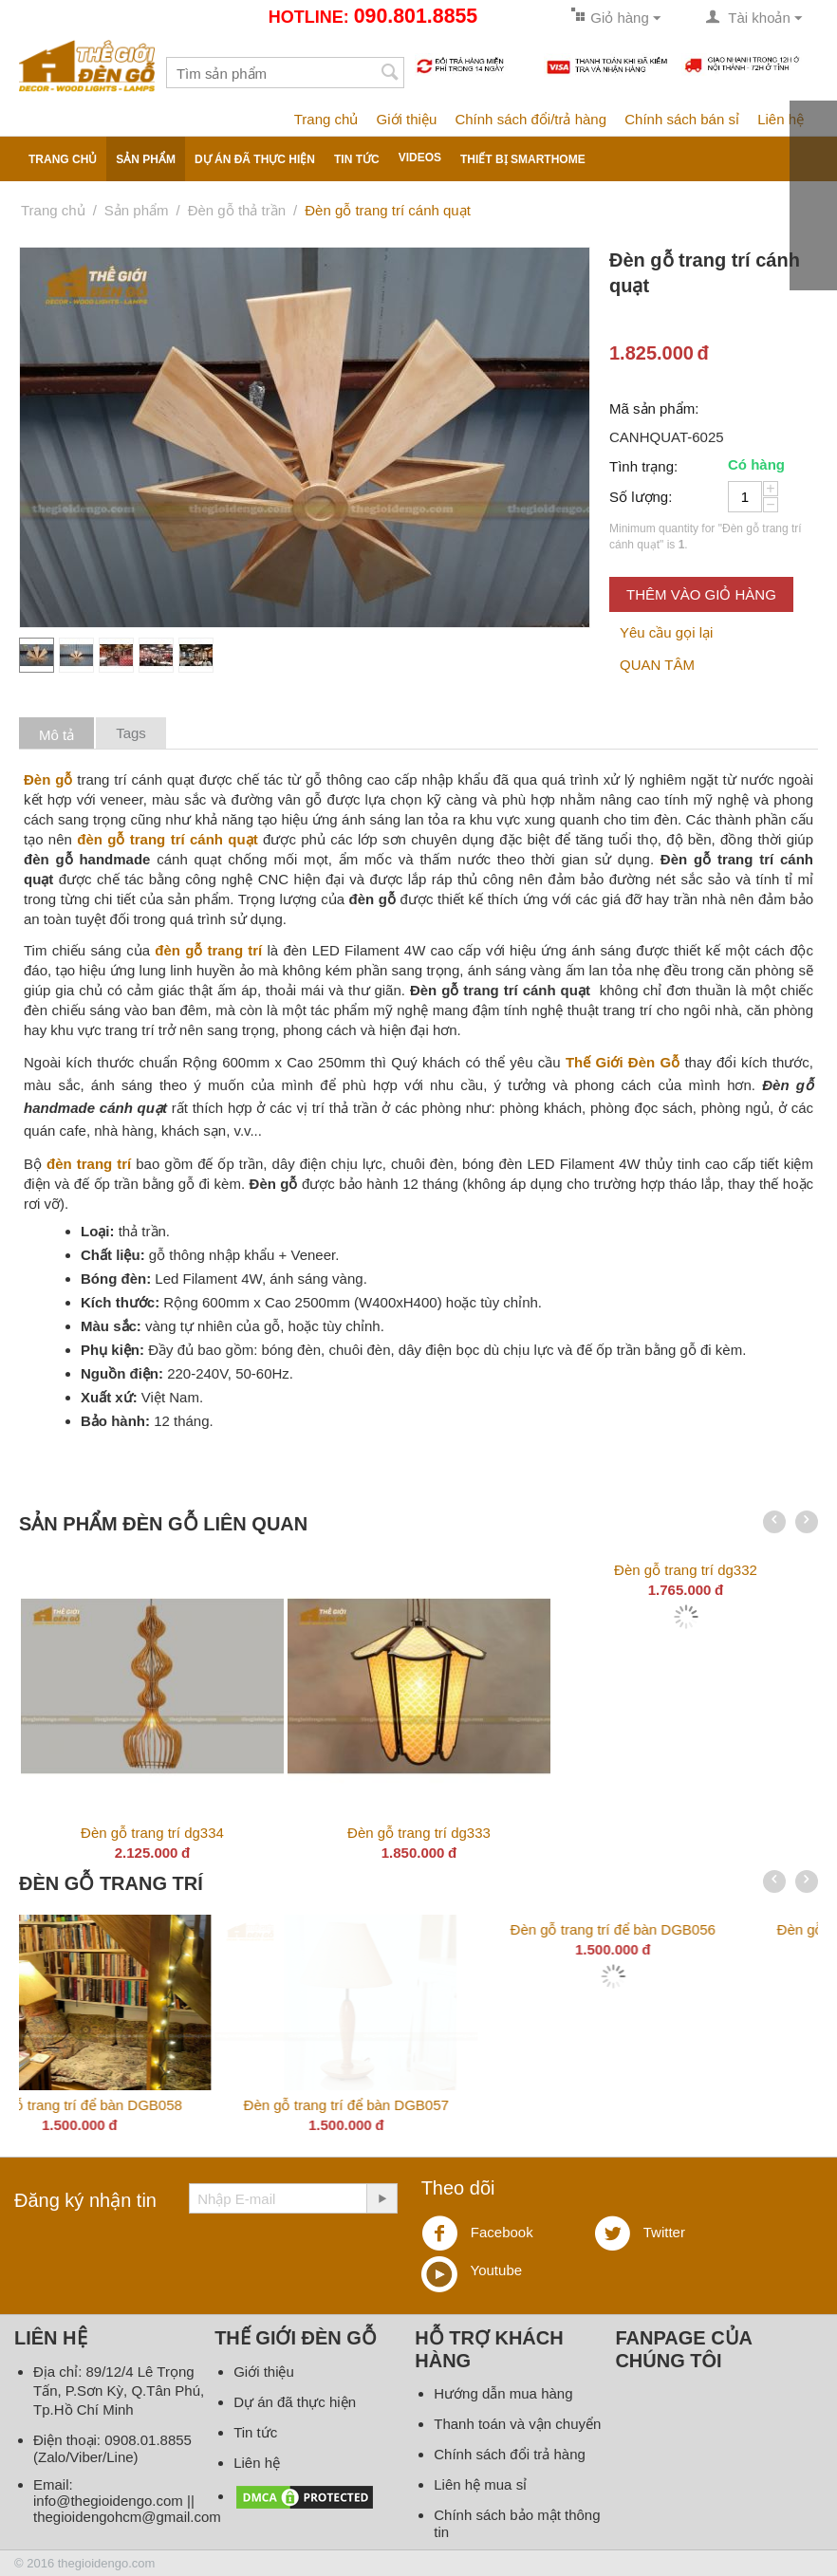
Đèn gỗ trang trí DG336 (152, 2105)
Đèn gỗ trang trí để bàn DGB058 (685, 2105)
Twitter (639, 2233)
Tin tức (357, 159)
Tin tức (255, 2432)
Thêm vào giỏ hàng (701, 594)
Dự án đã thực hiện (255, 159)
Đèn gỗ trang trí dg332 (685, 1570)
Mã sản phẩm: (653, 408)
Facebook (477, 2233)
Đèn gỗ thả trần (237, 210)
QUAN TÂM (657, 665)
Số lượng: (640, 497)
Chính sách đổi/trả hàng (530, 119)
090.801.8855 (415, 16)
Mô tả (56, 735)
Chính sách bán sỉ (681, 119)
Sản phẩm (146, 159)
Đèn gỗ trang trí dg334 (152, 1833)
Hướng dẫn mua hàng (503, 2393)
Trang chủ (326, 119)
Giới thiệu (407, 119)
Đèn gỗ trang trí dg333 (419, 1833)
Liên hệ (780, 119)
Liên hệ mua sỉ (480, 2484)
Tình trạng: (643, 466)
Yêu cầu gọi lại (666, 632)
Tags (131, 733)
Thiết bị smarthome (523, 159)
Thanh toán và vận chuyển (517, 2424)
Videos (420, 157)
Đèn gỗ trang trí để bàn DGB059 (418, 2105)
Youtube (471, 2272)
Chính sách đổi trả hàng (510, 2454)
